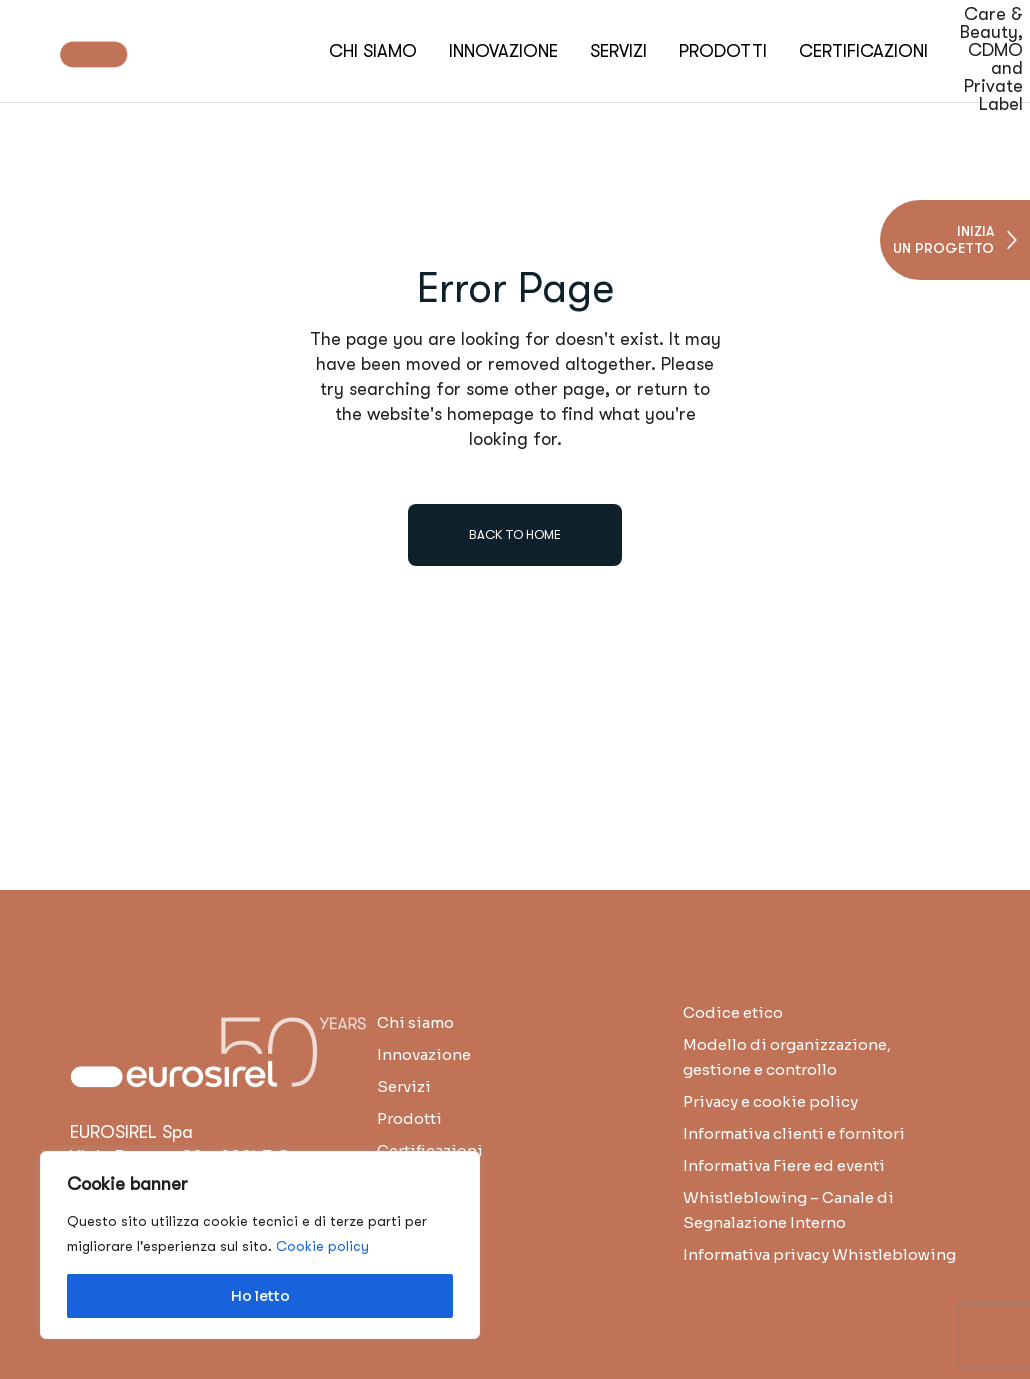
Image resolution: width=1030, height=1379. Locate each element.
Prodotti (409, 1118)
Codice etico (733, 1012)
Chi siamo (415, 1022)
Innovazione (424, 1054)
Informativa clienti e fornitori (794, 1133)
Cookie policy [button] (322, 1246)
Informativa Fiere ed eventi (784, 1165)
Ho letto (260, 1296)
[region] (260, 1245)
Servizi (404, 1086)
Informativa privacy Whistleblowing (819, 1254)
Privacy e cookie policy (770, 1101)
